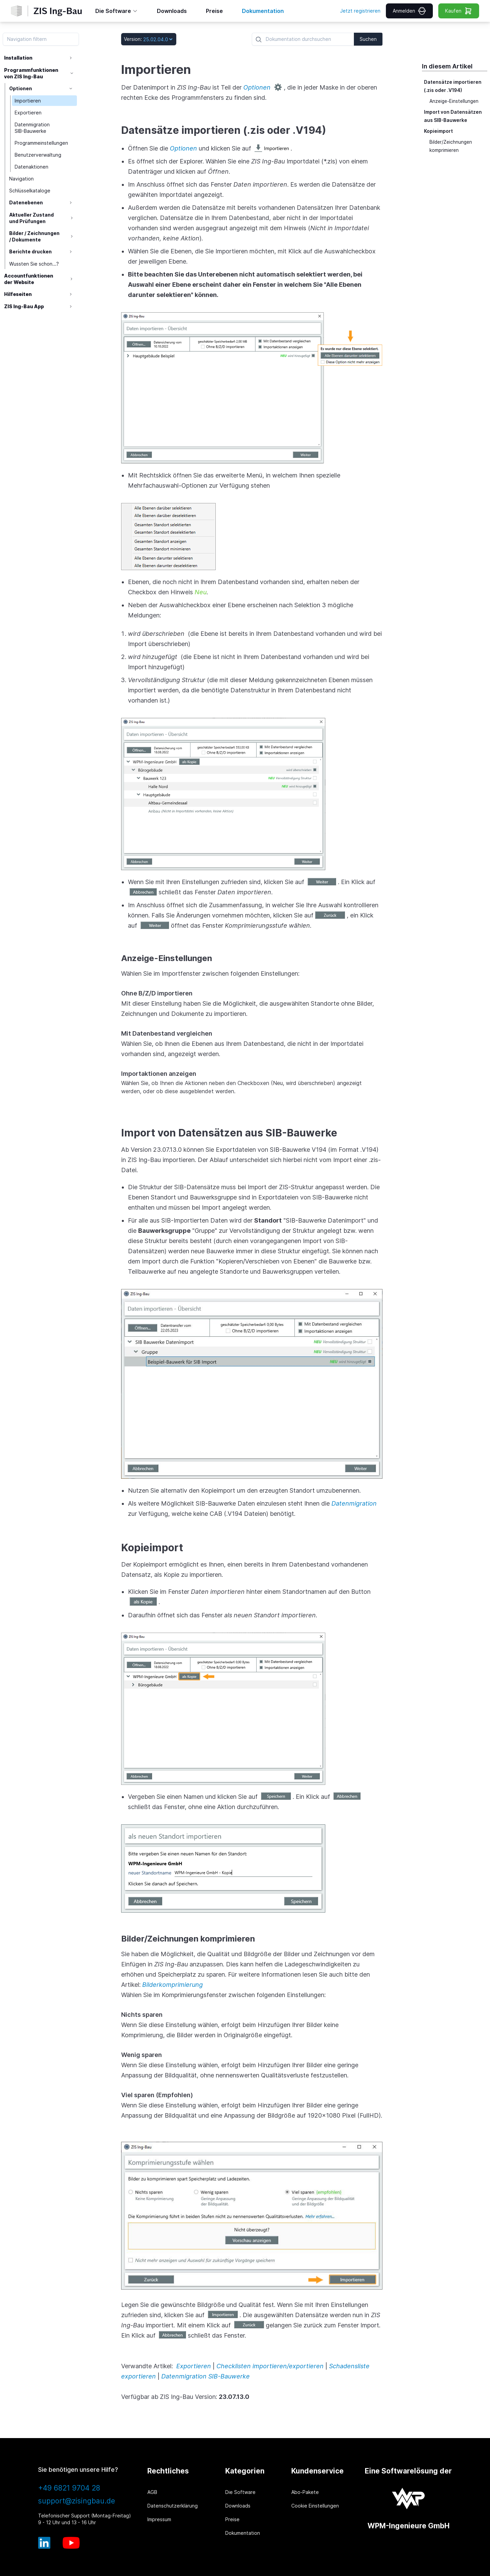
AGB (152, 2492)
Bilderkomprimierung (172, 1984)
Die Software (240, 2492)
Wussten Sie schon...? (35, 264)
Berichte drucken (31, 251)
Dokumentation (242, 2533)
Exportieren (29, 112)
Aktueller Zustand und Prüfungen (32, 218)
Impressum (159, 2519)
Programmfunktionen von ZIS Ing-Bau (31, 73)
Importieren (29, 101)
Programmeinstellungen (42, 143)
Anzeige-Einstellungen (453, 101)
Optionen (21, 88)
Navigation (22, 179)
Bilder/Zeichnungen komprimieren (450, 146)
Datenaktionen (32, 167)
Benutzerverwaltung (39, 155)
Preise (232, 2519)
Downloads (237, 2506)
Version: (133, 39)
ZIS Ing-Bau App (24, 306)
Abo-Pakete (305, 2492)
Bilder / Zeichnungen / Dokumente (35, 236)
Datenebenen (27, 202)
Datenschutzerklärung (172, 2506)
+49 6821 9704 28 (69, 2488)
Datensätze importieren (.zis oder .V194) (452, 86)
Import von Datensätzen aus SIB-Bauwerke (453, 116)
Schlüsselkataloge (30, 190)
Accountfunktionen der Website (28, 279)
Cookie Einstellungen (315, 2506)
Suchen (368, 39)
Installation (18, 58)
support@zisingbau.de (76, 2501)
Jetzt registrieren (360, 11)
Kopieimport (438, 131)
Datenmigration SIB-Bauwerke (33, 128)
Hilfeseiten (18, 294)
